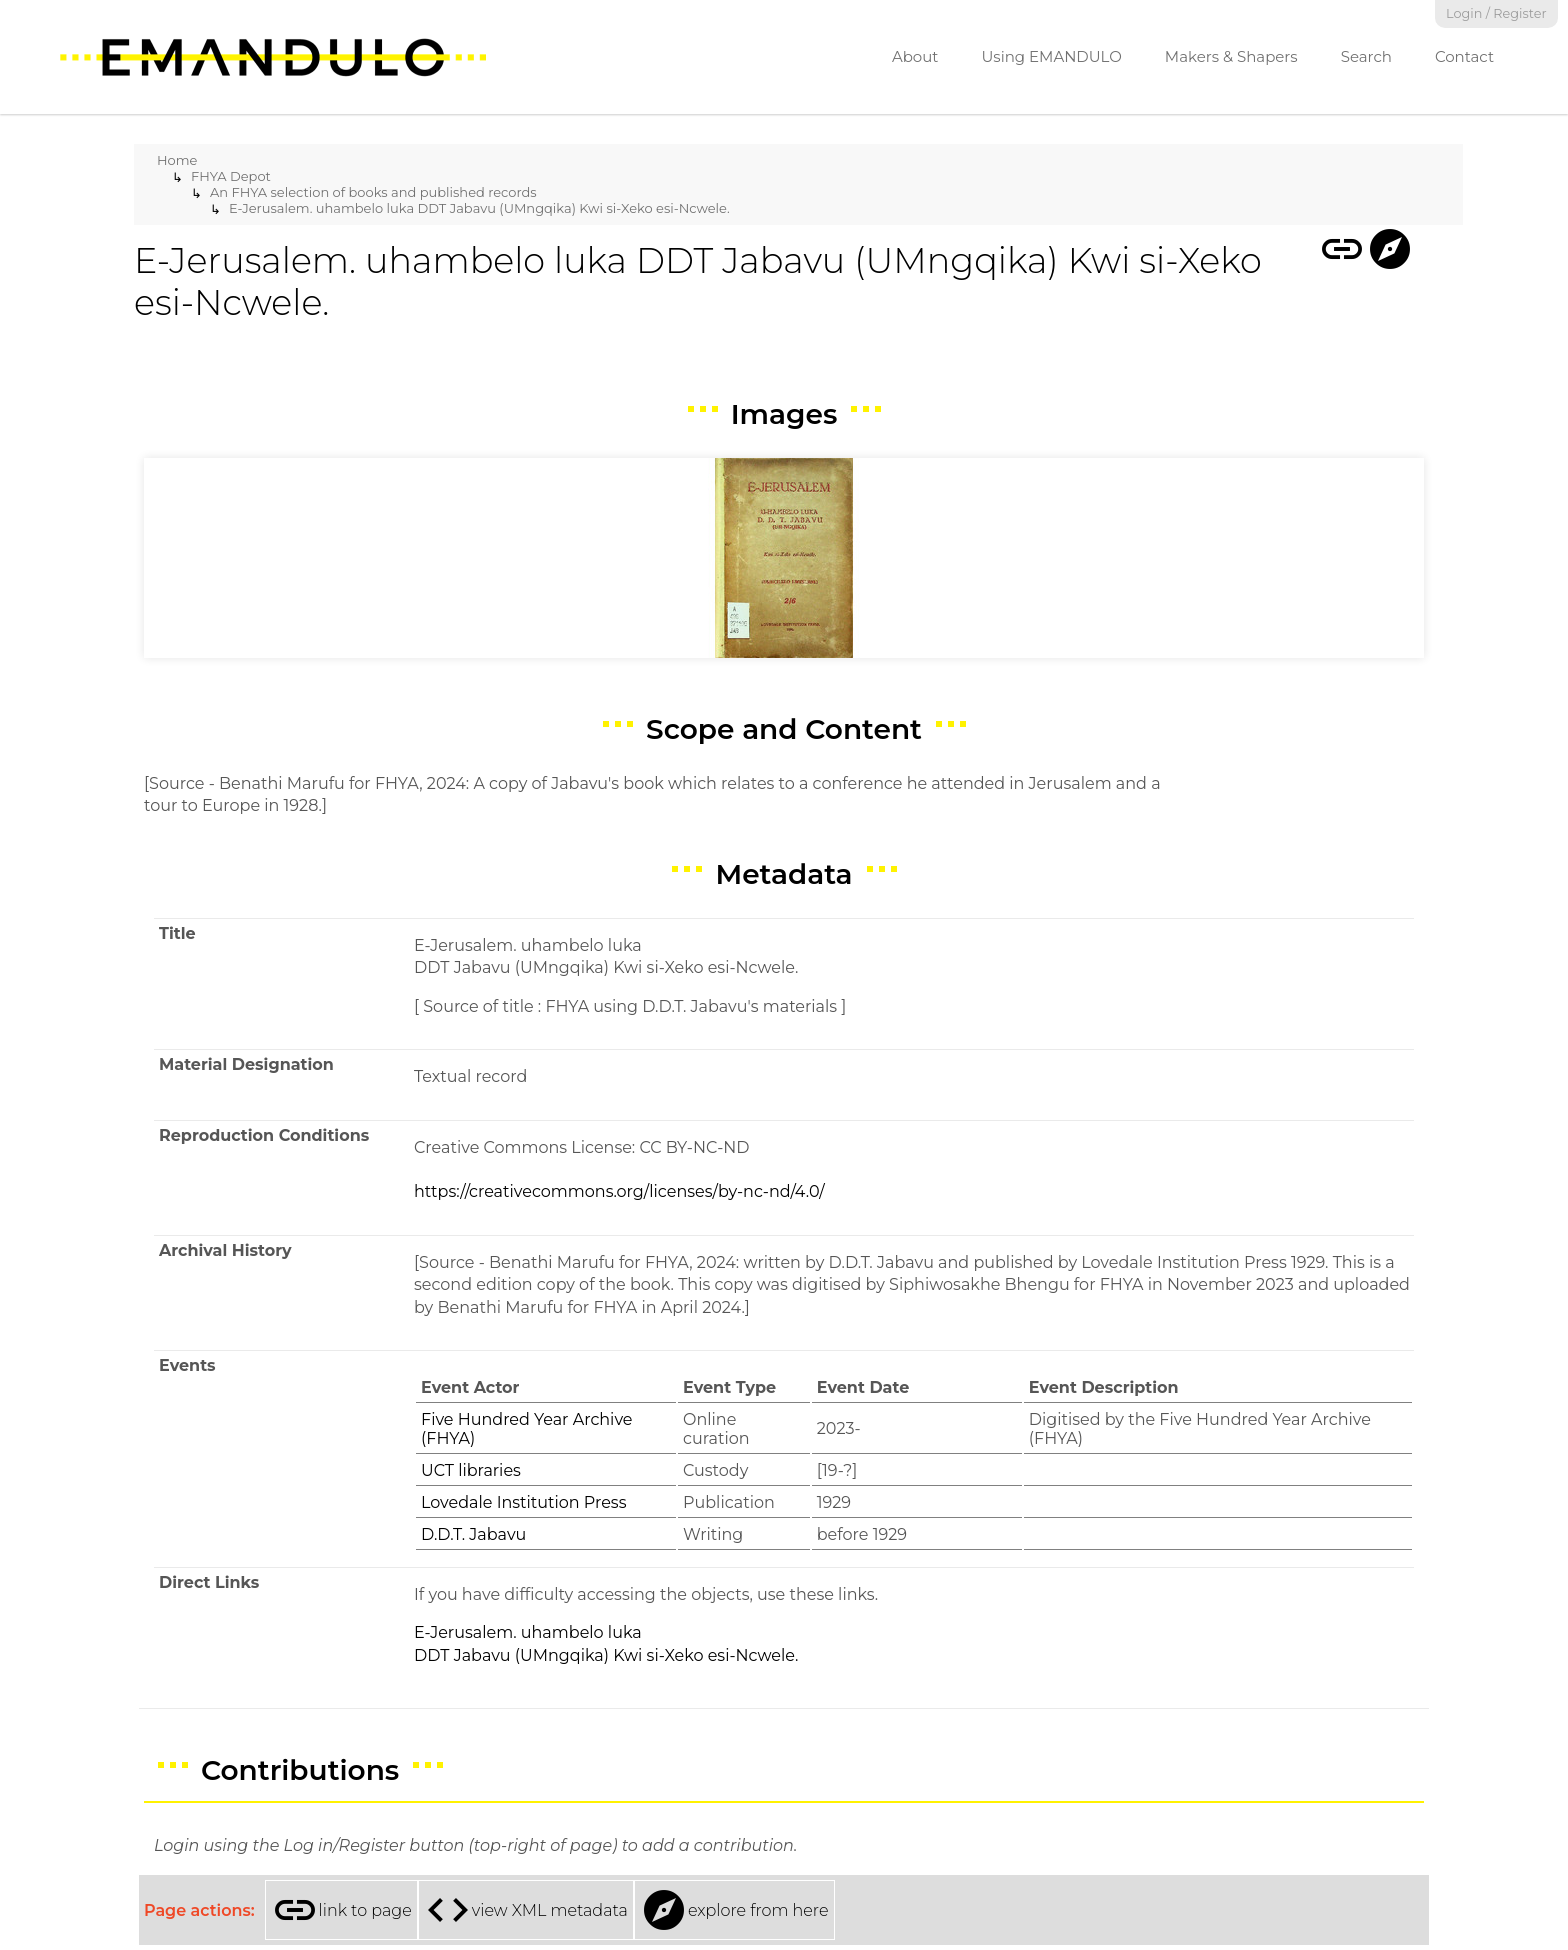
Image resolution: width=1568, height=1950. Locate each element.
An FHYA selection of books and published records (373, 192)
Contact (1464, 56)
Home (177, 160)
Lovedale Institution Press (523, 1502)
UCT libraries (471, 1470)
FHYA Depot (231, 176)
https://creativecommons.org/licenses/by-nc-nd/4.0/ (619, 1191)
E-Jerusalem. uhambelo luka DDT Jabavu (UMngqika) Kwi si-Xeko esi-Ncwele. (479, 208)
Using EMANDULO (1051, 56)
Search (1366, 56)
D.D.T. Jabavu (473, 1534)
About (915, 56)
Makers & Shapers (1231, 56)
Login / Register (1496, 13)
